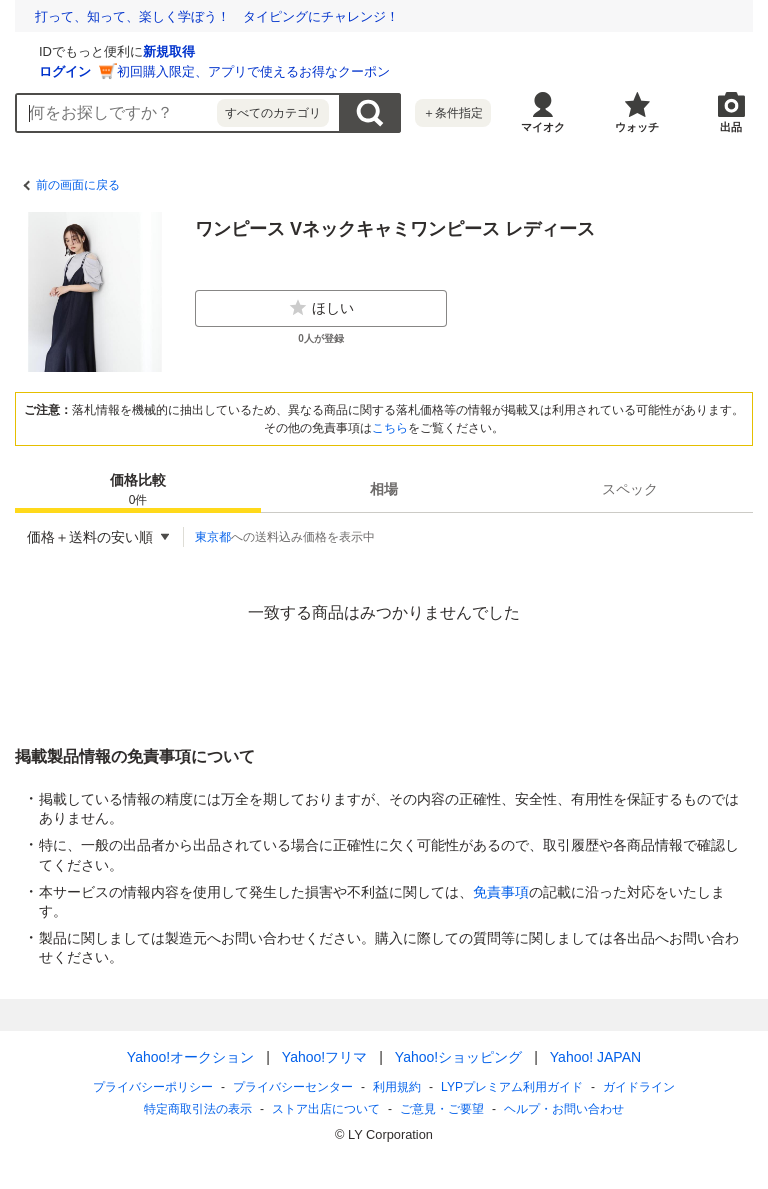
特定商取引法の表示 (198, 1109)
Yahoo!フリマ (324, 1057)
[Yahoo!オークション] (141, 49)
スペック (630, 489)
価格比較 (138, 490)
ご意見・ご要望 (442, 1109)
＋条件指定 (453, 113)
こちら (390, 428)
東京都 (213, 537)
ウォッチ (637, 127)
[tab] (138, 489)
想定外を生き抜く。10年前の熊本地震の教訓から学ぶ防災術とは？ (230, 16)
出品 (731, 127)
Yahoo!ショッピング (458, 1057)
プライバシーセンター (293, 1087)
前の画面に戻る (78, 185)
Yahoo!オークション (190, 1057)
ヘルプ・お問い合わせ (564, 1109)
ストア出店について (326, 1109)
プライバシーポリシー (153, 1087)
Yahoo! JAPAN (595, 1057)
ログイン (303, 71)
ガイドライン (639, 1087)
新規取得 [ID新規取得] (407, 51)
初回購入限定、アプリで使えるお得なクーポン (491, 71)
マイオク (543, 127)
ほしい (321, 308)
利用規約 (397, 1087)
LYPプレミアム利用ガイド (512, 1087)
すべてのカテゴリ (273, 113)
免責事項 (501, 892)
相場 (384, 489)
